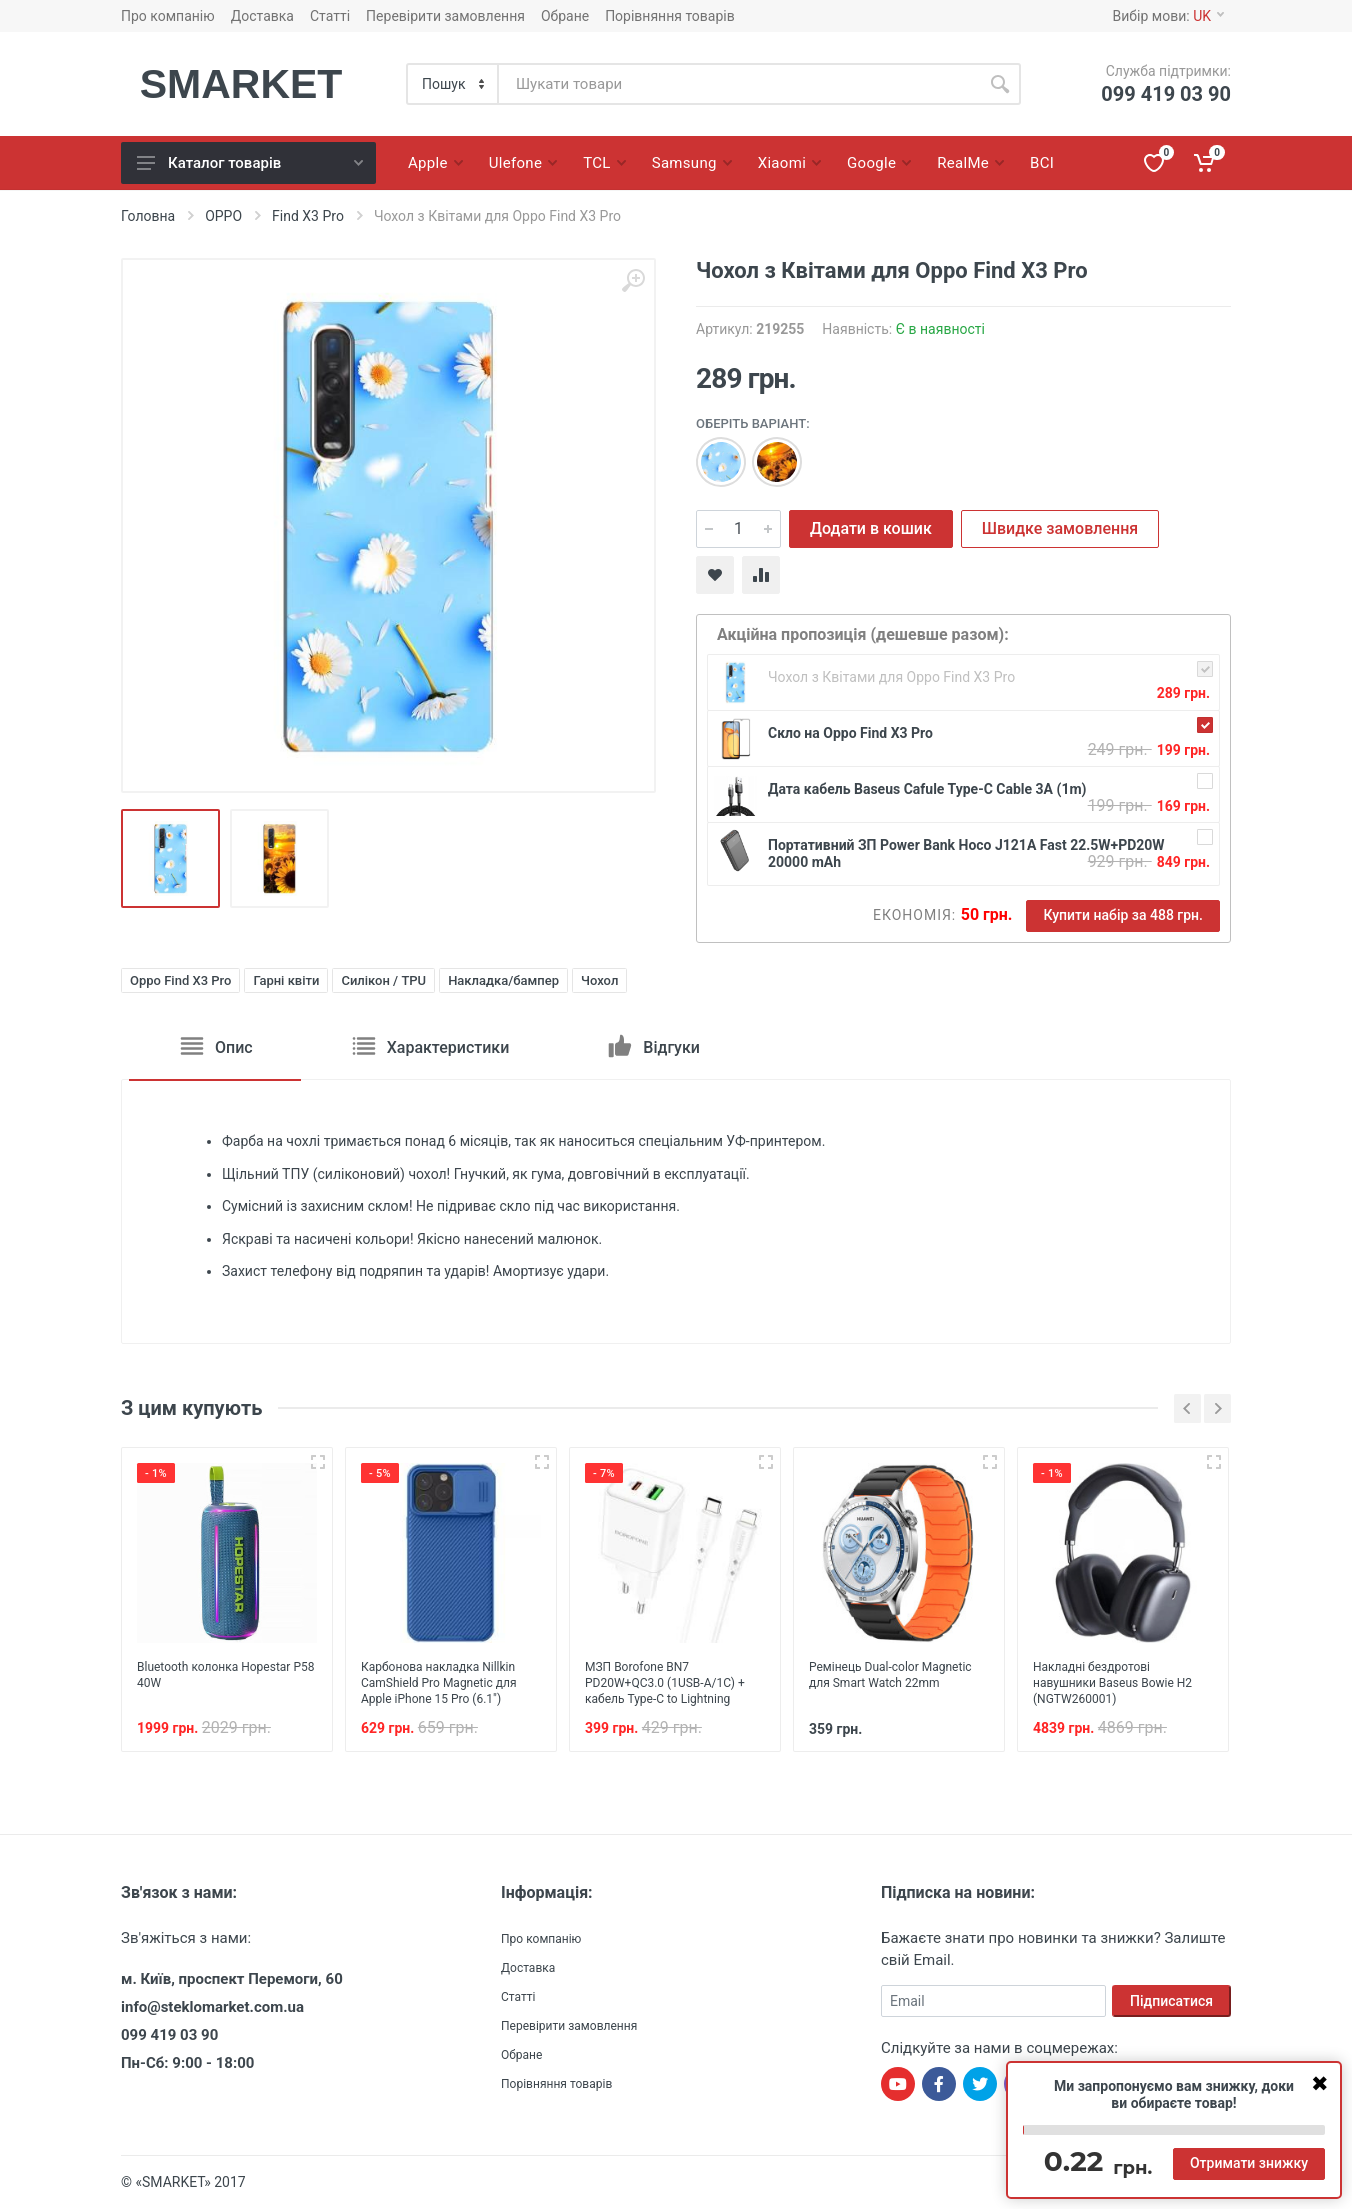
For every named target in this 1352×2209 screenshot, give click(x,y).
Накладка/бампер (503, 980)
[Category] (453, 84)
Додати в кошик (871, 528)
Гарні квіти (286, 980)
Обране (565, 16)
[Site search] (739, 84)
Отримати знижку (1249, 2163)
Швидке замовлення (1060, 528)
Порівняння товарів (670, 16)
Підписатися (1171, 2001)
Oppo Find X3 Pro (180, 980)
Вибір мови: (1168, 16)
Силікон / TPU (383, 980)
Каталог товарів (250, 163)
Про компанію (168, 16)
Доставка (262, 16)
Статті (330, 16)
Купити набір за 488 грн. (1123, 915)
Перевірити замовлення (445, 16)
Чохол (599, 980)
